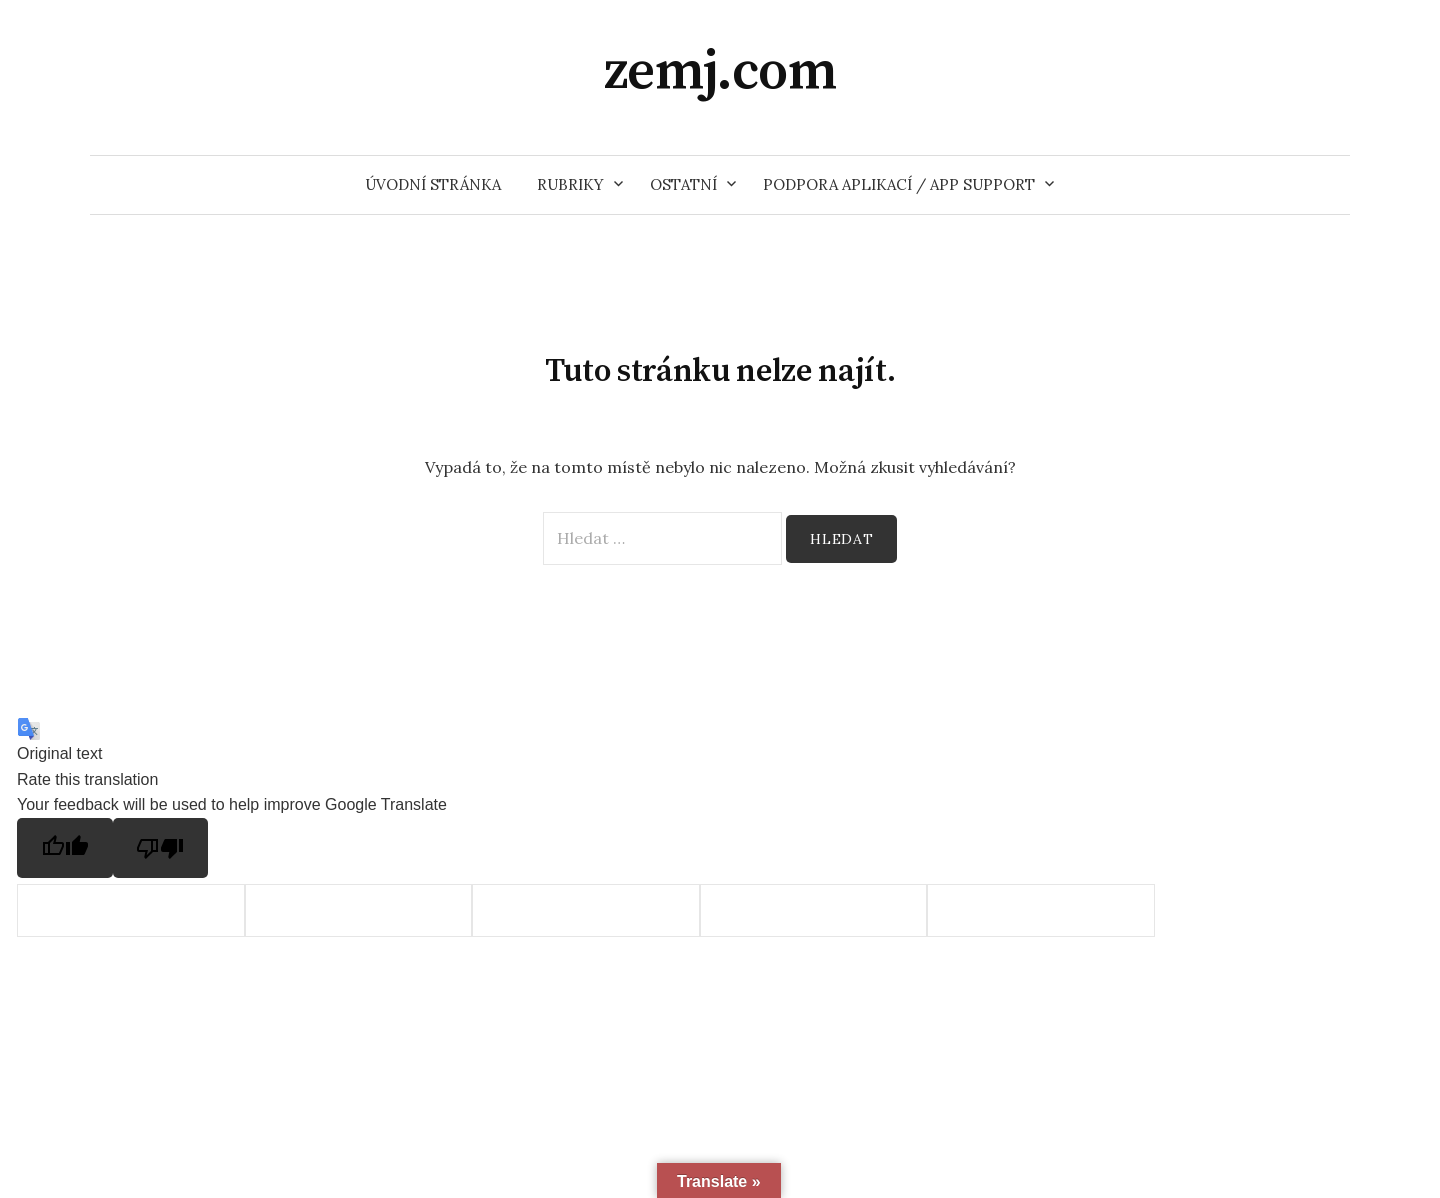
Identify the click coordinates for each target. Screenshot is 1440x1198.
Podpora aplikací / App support (899, 184)
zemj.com (720, 72)
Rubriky (570, 184)
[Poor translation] (161, 848)
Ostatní (683, 184)
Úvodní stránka (433, 184)
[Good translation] (65, 848)
